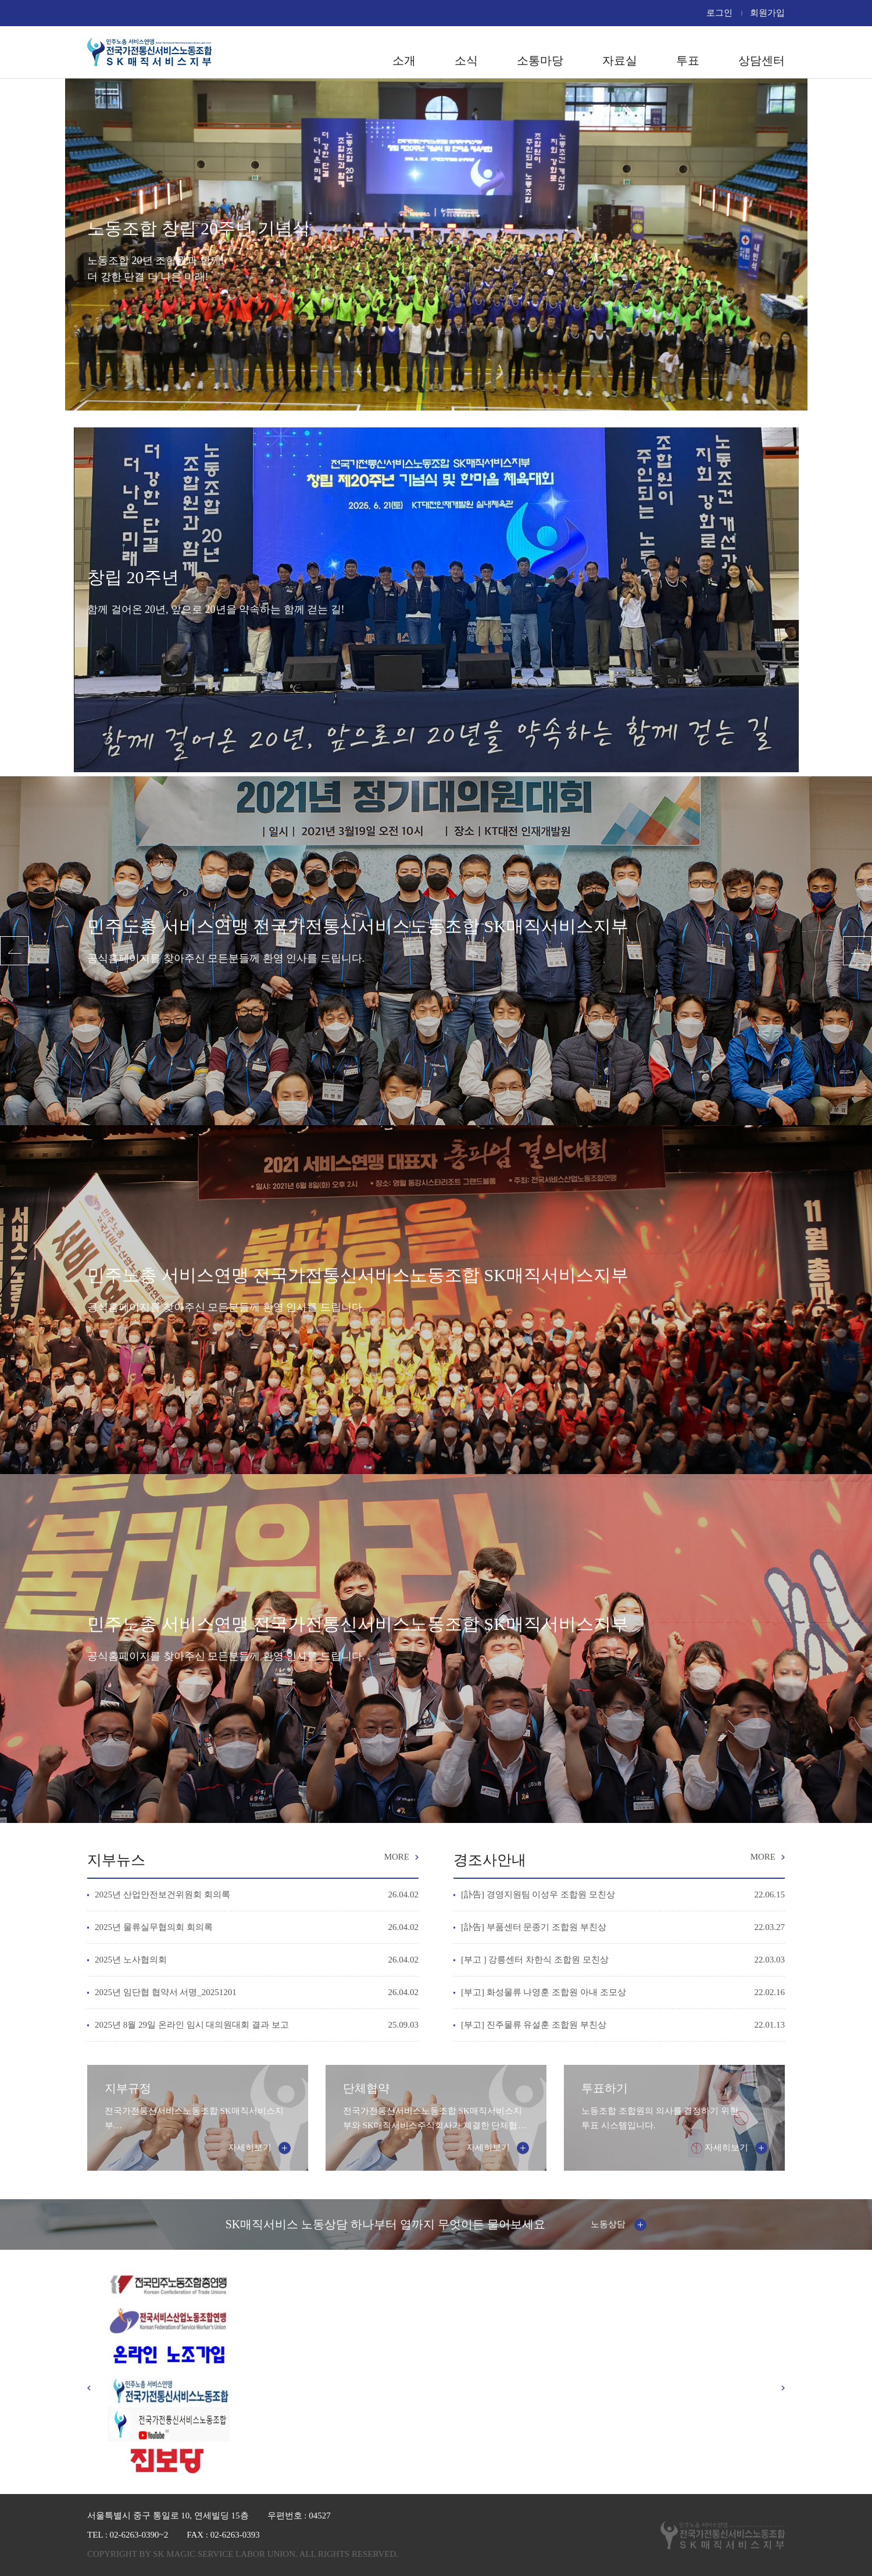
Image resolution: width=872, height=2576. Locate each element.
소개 (404, 60)
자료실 (619, 60)
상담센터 (761, 60)
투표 (687, 60)
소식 (466, 60)
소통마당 (540, 60)
